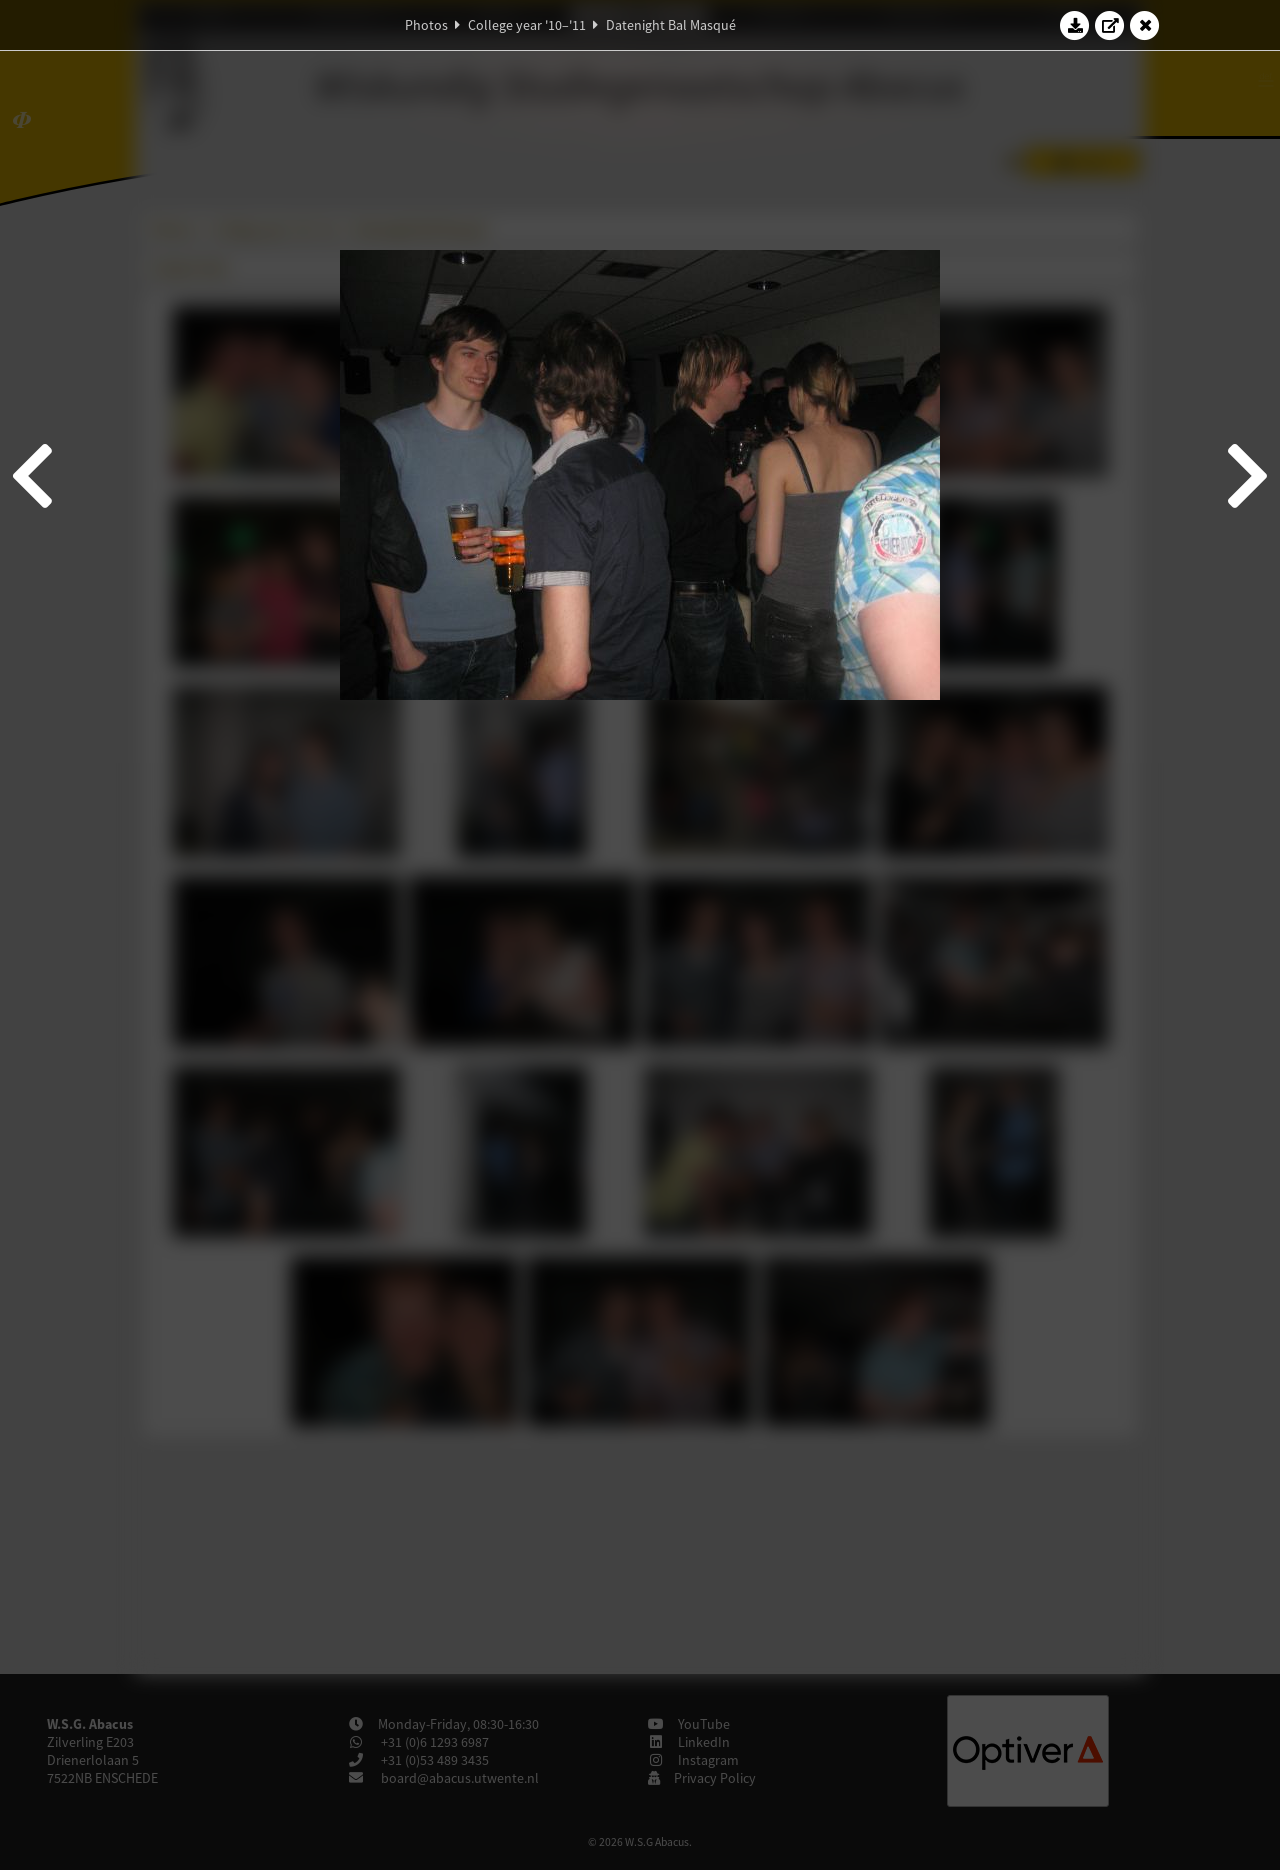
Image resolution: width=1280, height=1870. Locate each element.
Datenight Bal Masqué (671, 25)
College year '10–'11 (527, 25)
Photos (426, 25)
